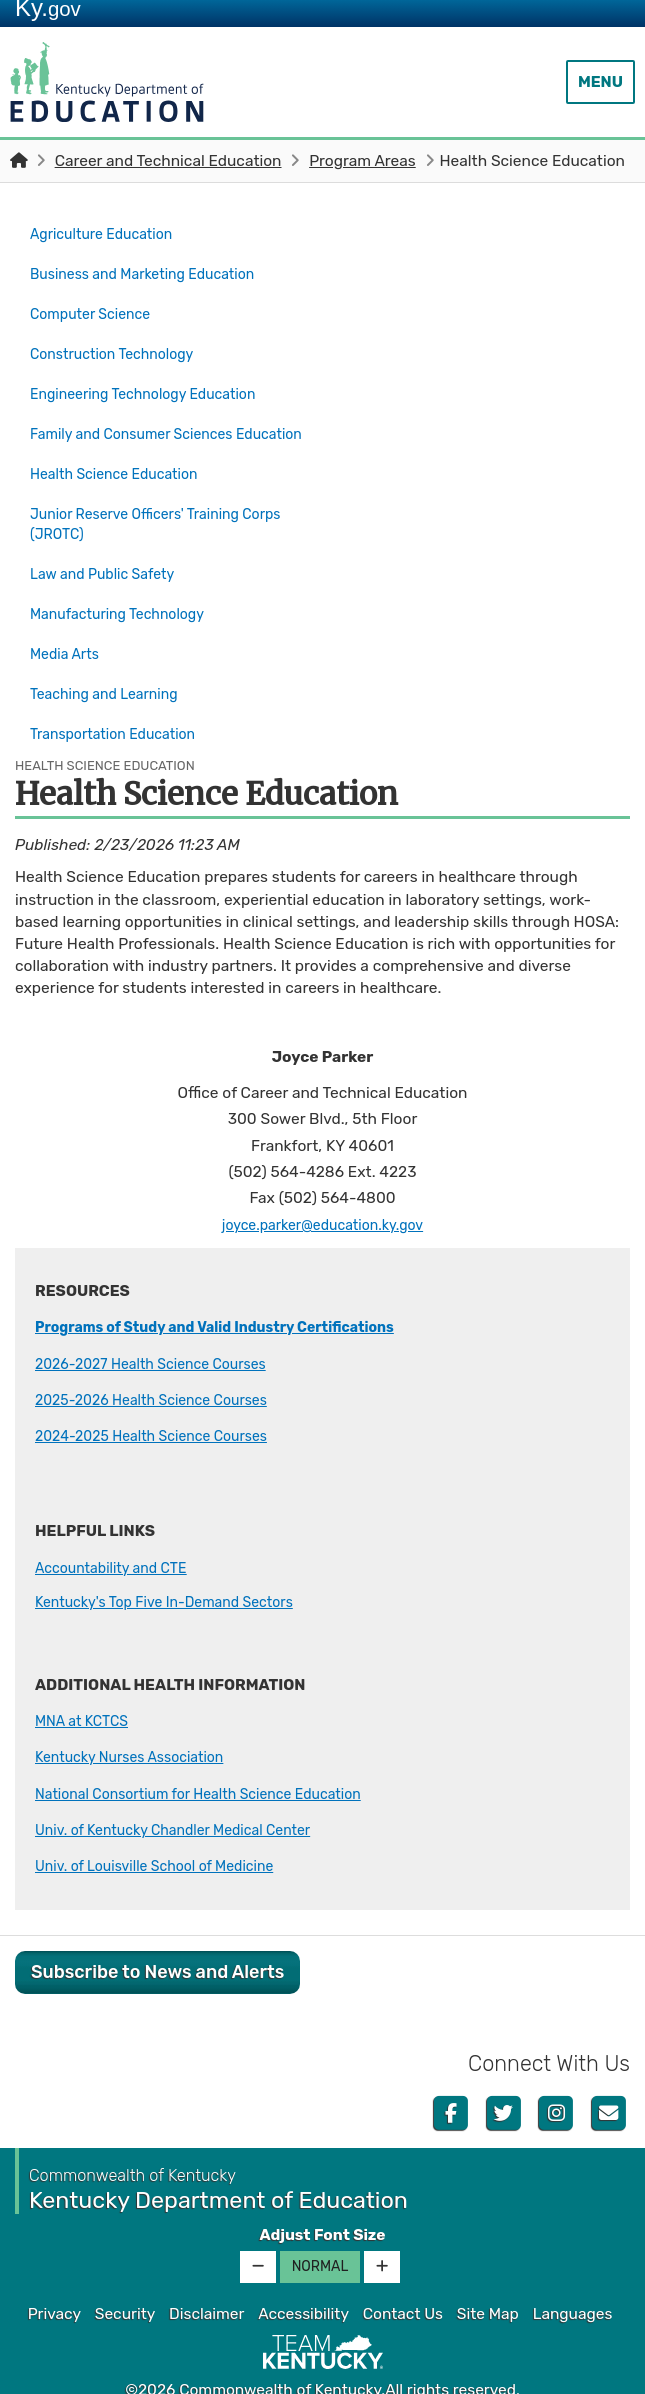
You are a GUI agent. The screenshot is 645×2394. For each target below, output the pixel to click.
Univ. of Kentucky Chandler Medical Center (187, 1791)
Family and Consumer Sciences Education (142, 420)
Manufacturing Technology (126, 594)
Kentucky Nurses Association (139, 1718)
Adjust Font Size (322, 2196)
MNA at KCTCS (86, 1682)
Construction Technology (120, 339)
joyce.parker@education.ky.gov (322, 1186)
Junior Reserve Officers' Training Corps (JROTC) (168, 512)
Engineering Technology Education (155, 374)
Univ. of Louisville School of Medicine (167, 1827)
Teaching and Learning (111, 664)
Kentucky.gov (322, 2373)
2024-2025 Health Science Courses (163, 1397)
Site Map (488, 2275)
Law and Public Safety (110, 559)
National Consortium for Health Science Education (215, 1755)
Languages (573, 2275)
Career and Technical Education (168, 161)
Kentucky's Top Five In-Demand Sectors (177, 1563)
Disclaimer (206, 2275)
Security (125, 2275)
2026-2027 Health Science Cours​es (162, 1325)
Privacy (54, 2275)
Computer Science (96, 303)
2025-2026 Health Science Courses (163, 1361)
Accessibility (303, 2275)
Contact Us (403, 2275)
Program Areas (362, 161)
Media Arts (68, 629)
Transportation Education (121, 699)
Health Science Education (129, 466)
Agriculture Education (108, 233)
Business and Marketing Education (154, 268)
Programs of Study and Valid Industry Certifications (233, 1288)
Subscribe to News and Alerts (157, 1933)
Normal (320, 2227)
